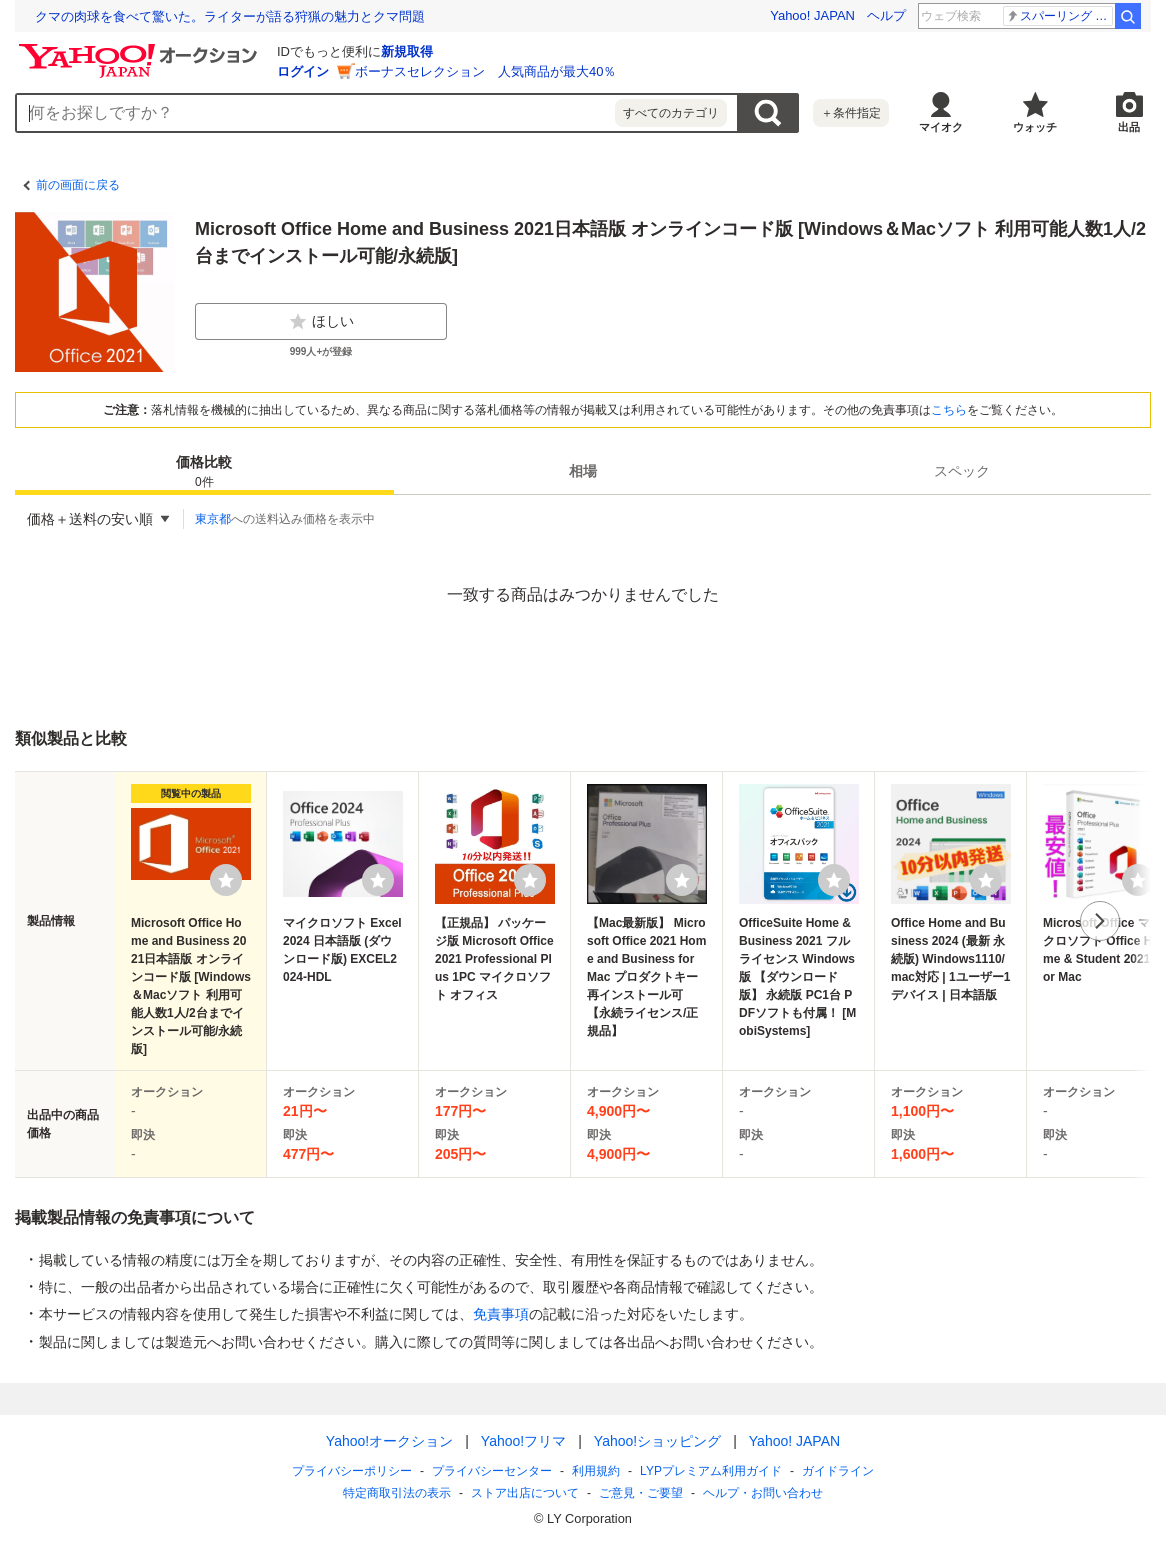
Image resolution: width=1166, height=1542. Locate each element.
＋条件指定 (851, 113)
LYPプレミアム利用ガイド (711, 1471)
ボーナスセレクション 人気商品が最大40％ (485, 71)
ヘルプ (886, 15)
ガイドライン (838, 1471)
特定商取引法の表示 (397, 1493)
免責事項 (501, 1314)
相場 (583, 471)
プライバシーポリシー (352, 1471)
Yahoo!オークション (389, 1441)
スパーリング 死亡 (1059, 16)
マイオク (941, 127)
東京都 (213, 519)
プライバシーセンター (492, 1471)
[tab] (204, 471)
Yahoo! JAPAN (812, 15)
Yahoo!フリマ (523, 1441)
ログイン (303, 71)
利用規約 (596, 1471)
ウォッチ (1035, 127)
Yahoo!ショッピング (657, 1441)
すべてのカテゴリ (671, 113)
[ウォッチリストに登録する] (226, 880)
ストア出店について (525, 1493)
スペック (962, 471)
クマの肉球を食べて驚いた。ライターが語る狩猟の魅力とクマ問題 (230, 16)
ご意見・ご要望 (641, 1493)
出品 (1129, 127)
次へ (1100, 921)
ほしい (321, 322)
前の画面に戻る (78, 185)
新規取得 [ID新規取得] (407, 51)
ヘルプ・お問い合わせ (763, 1493)
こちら (949, 410)
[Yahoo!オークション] (141, 49)
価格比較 (204, 472)
